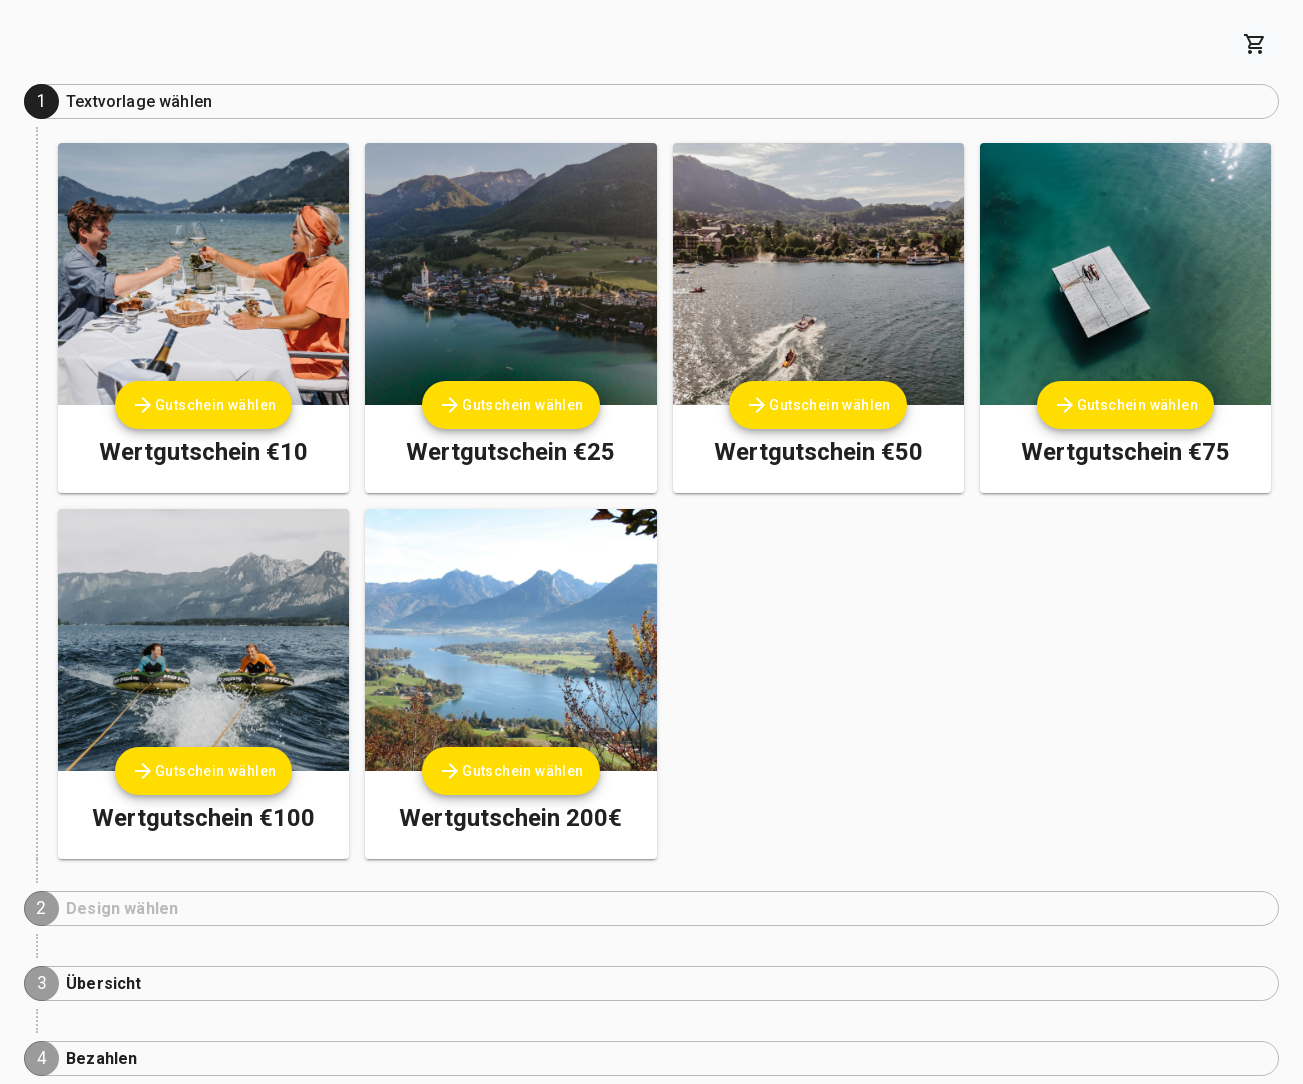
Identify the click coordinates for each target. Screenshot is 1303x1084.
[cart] (1255, 44)
